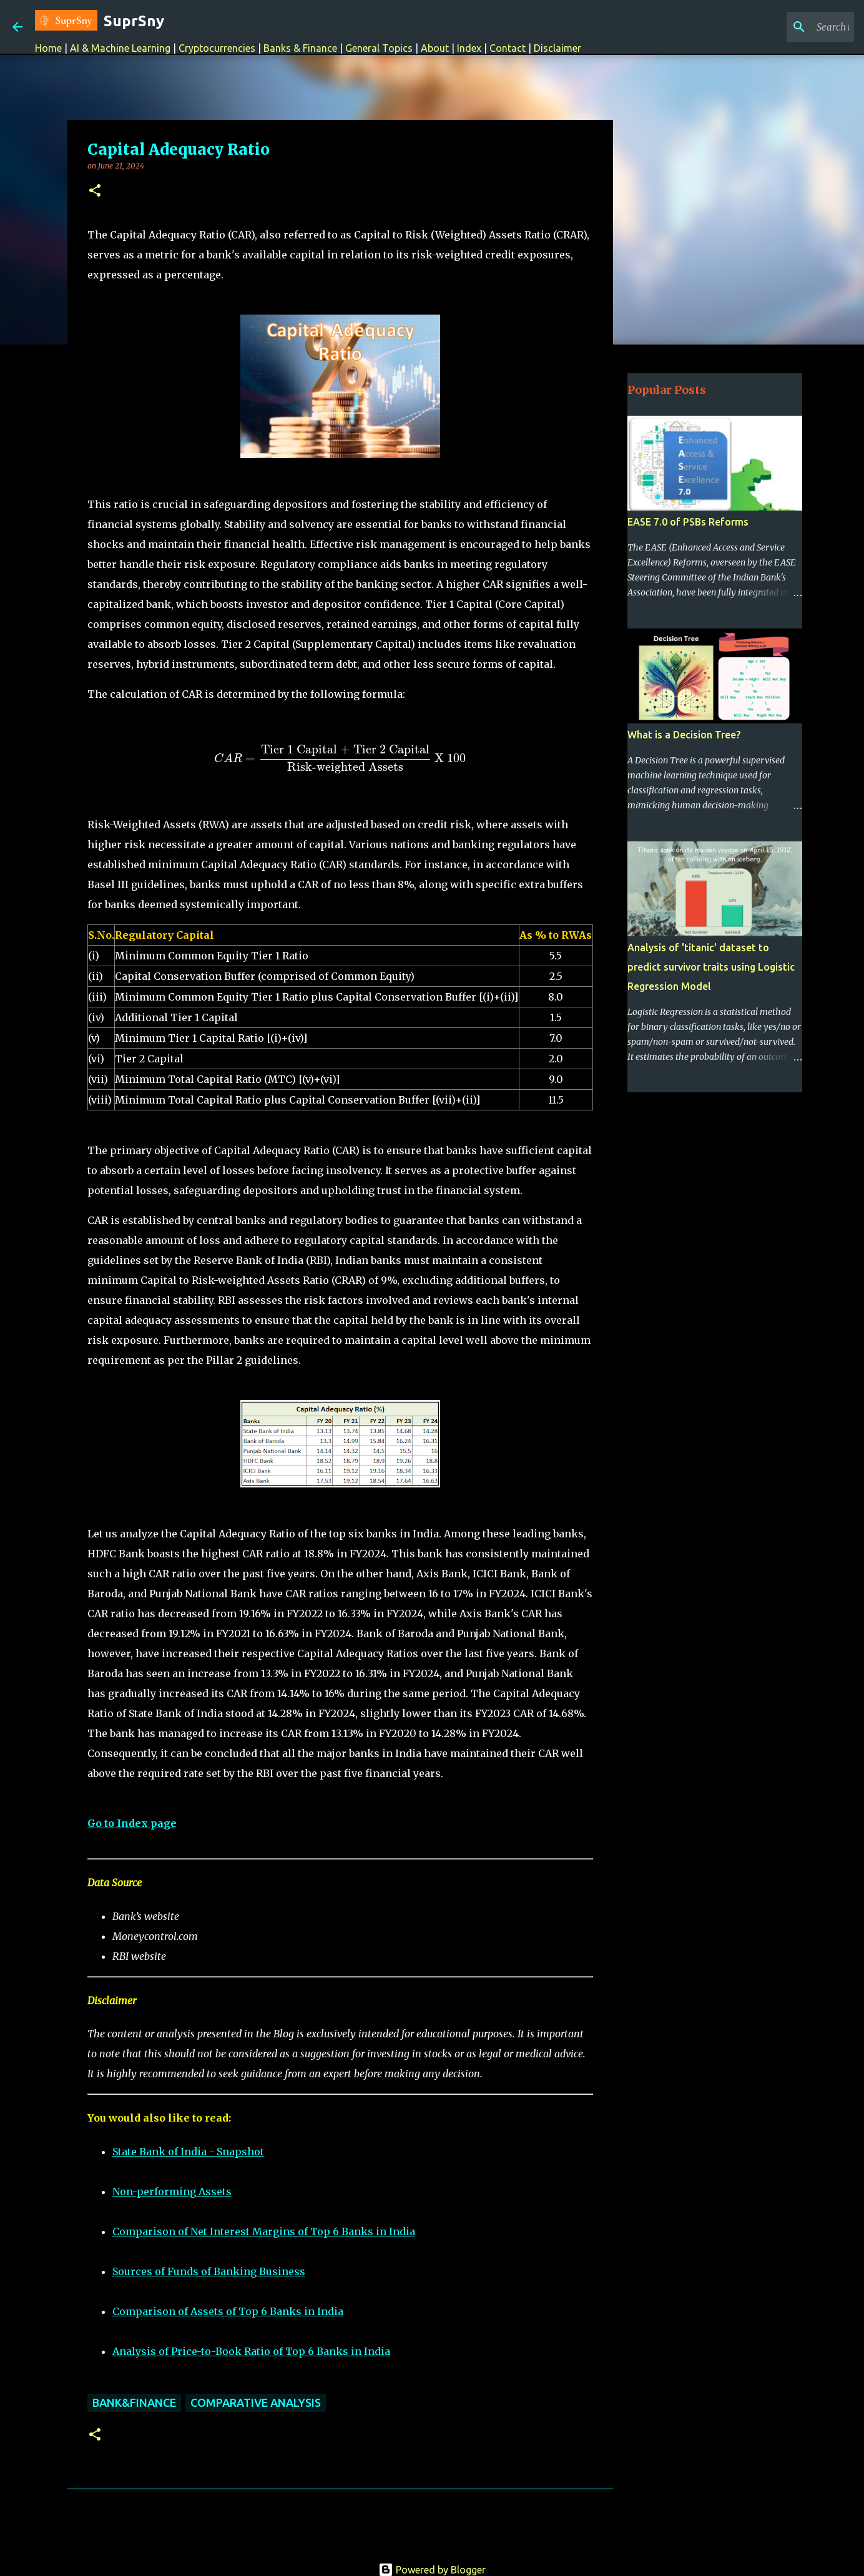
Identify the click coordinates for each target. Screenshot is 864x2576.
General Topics (379, 48)
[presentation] (340, 759)
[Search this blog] (788, 27)
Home (48, 48)
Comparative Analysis (255, 2402)
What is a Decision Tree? (683, 734)
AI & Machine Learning (121, 48)
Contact (507, 48)
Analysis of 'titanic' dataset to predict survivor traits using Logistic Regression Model (711, 967)
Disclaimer (557, 48)
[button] (94, 191)
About (435, 48)
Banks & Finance (300, 48)
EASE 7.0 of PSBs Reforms (688, 521)
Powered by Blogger (432, 2569)
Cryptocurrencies (217, 48)
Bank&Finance (134, 2402)
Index (469, 48)
